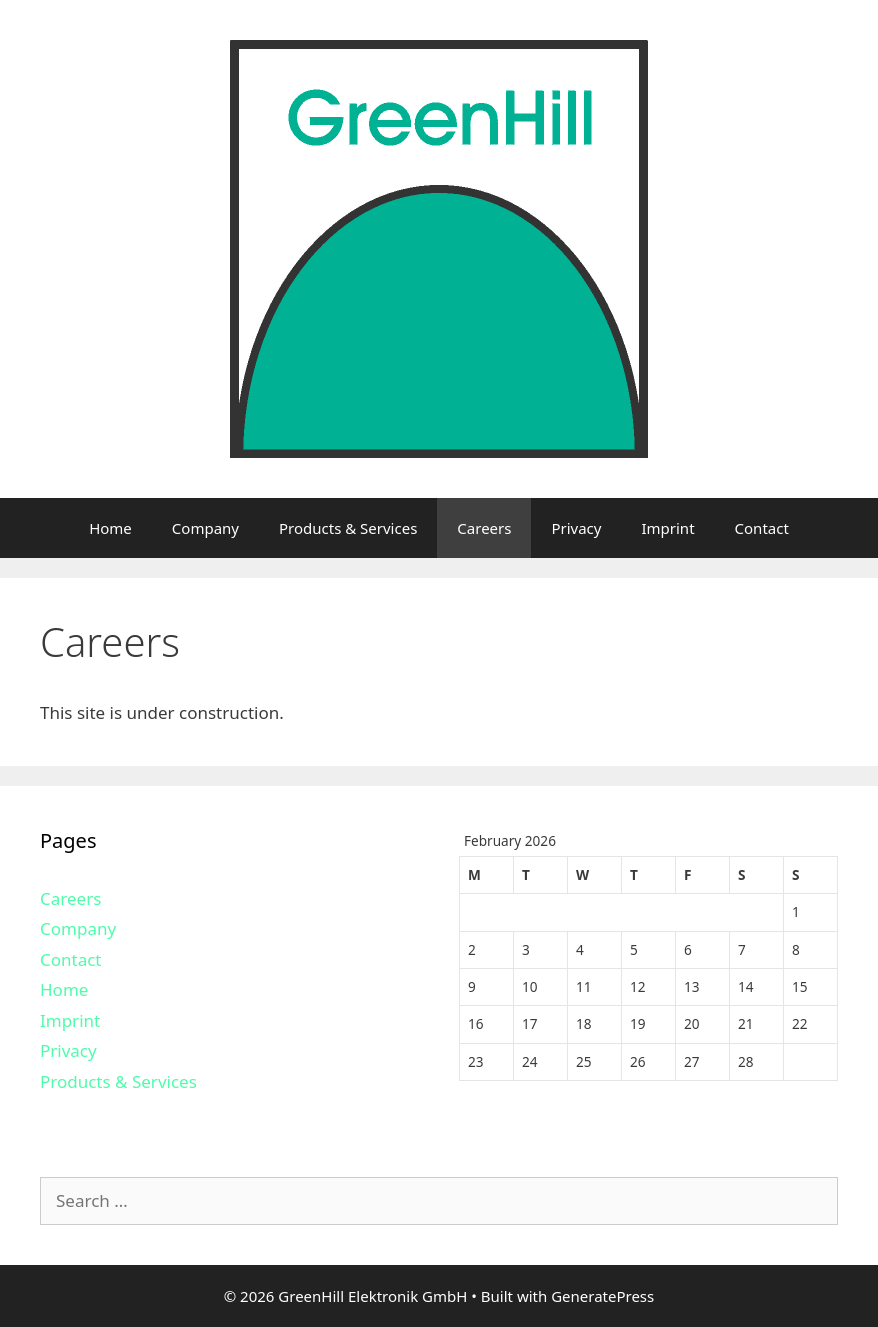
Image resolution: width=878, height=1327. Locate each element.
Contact (762, 528)
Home (110, 528)
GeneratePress (602, 1296)
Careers (484, 528)
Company (205, 528)
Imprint (667, 528)
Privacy (576, 528)
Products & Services (348, 528)
